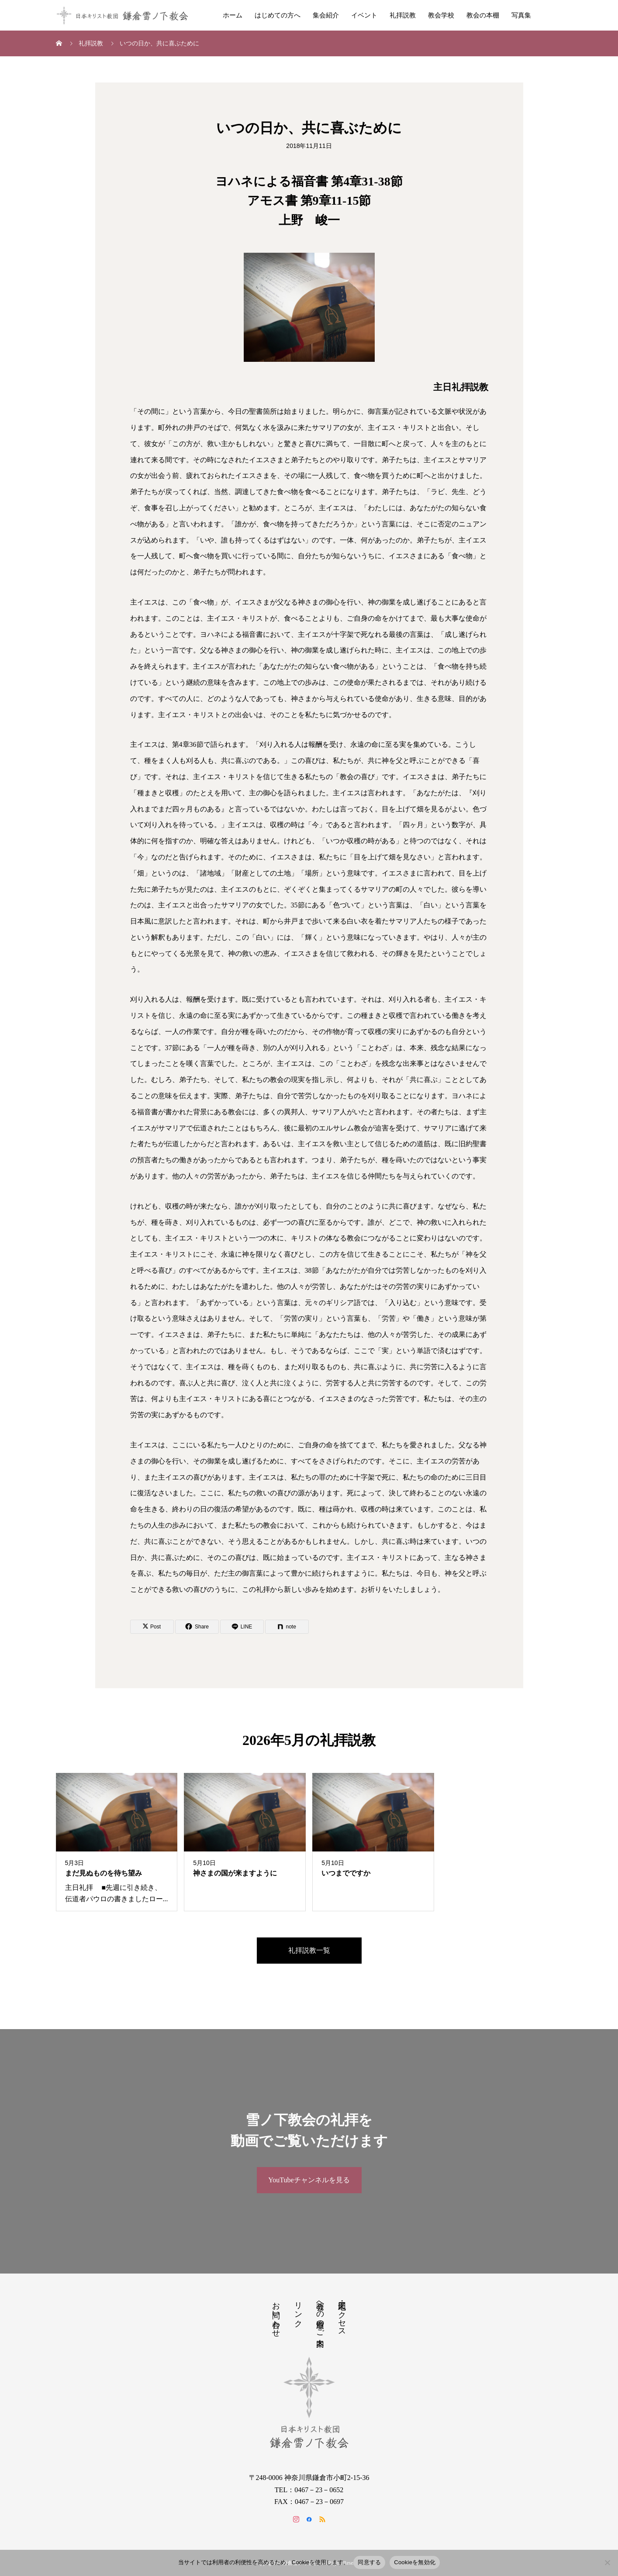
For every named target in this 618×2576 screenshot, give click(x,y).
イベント (364, 15)
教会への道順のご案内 (320, 2315)
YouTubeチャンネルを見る (308, 2180)
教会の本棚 (482, 15)
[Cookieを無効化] (607, 2562)
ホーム (232, 15)
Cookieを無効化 (414, 2562)
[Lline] (242, 1627)
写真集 (521, 15)
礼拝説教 (403, 15)
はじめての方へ (277, 15)
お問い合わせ (276, 2315)
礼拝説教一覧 (309, 1950)
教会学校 (441, 15)
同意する (369, 2562)
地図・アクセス (342, 2314)
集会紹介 (326, 15)
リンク (298, 2310)
